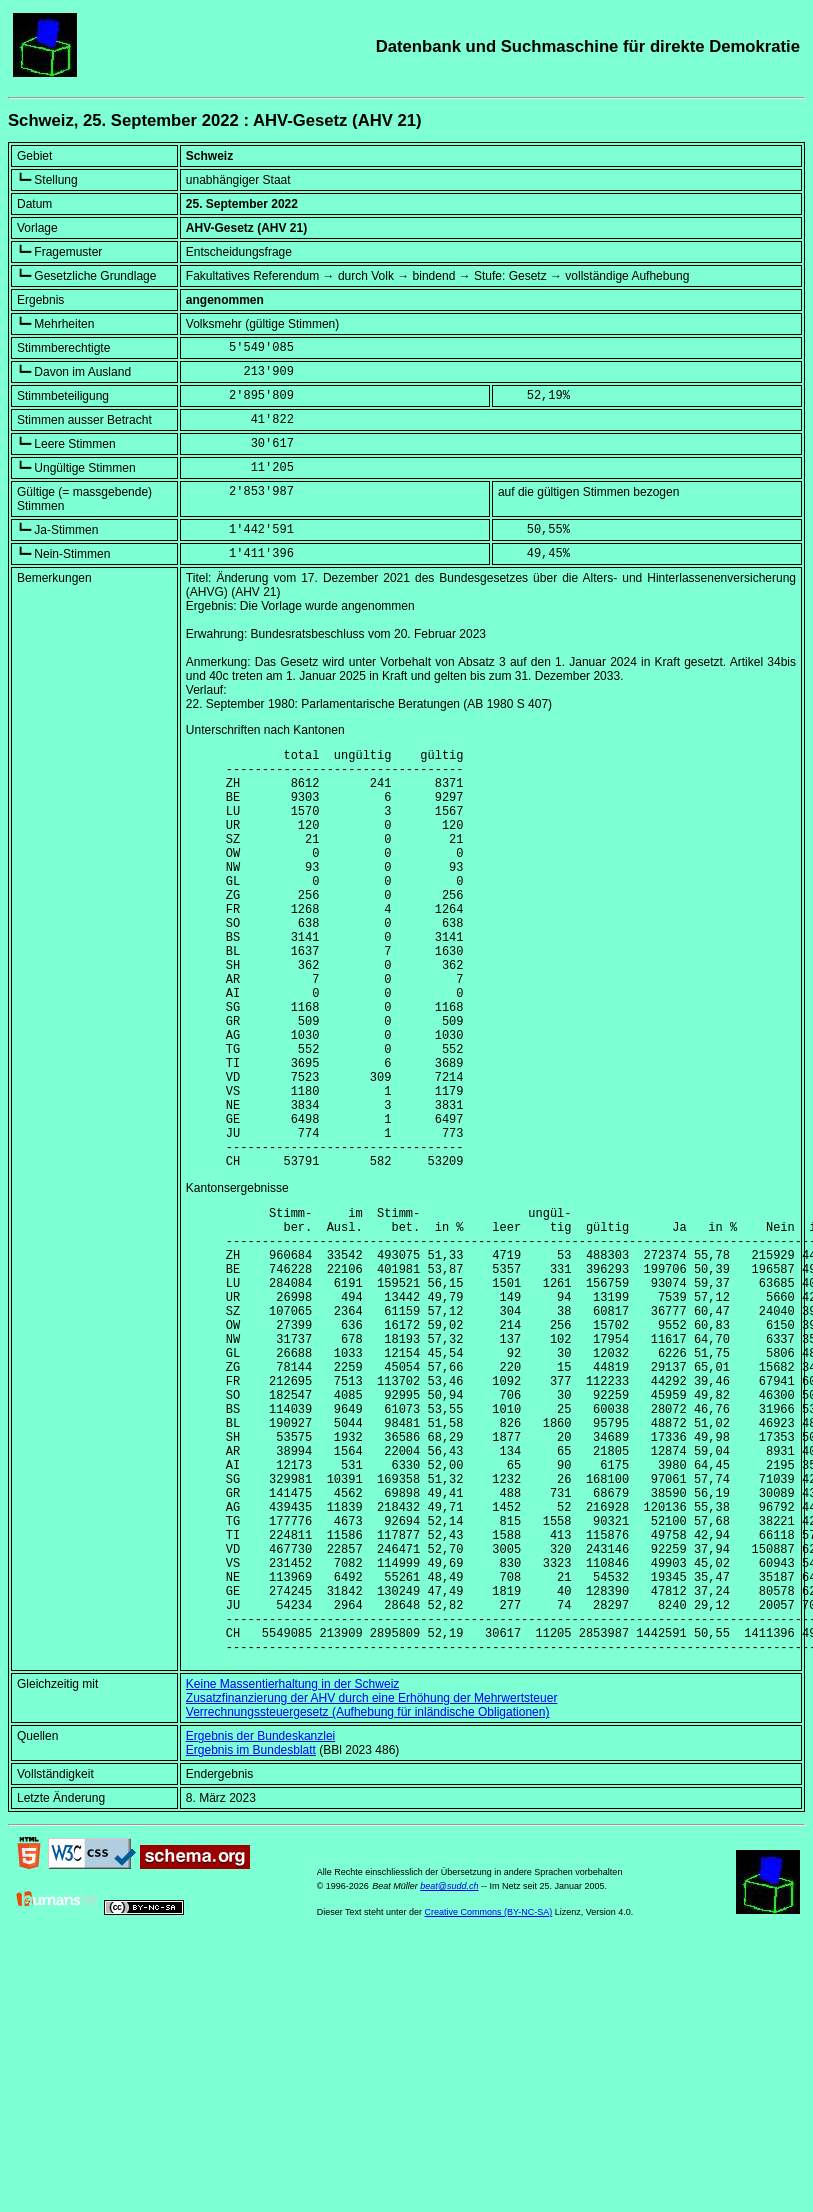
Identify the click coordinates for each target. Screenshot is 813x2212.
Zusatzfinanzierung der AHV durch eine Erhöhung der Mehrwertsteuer (372, 1884)
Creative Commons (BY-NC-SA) (489, 2098)
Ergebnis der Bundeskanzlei (260, 1922)
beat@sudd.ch (449, 2072)
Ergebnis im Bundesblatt (251, 1936)
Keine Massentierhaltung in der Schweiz (292, 1870)
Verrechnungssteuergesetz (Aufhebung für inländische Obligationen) (368, 1898)
